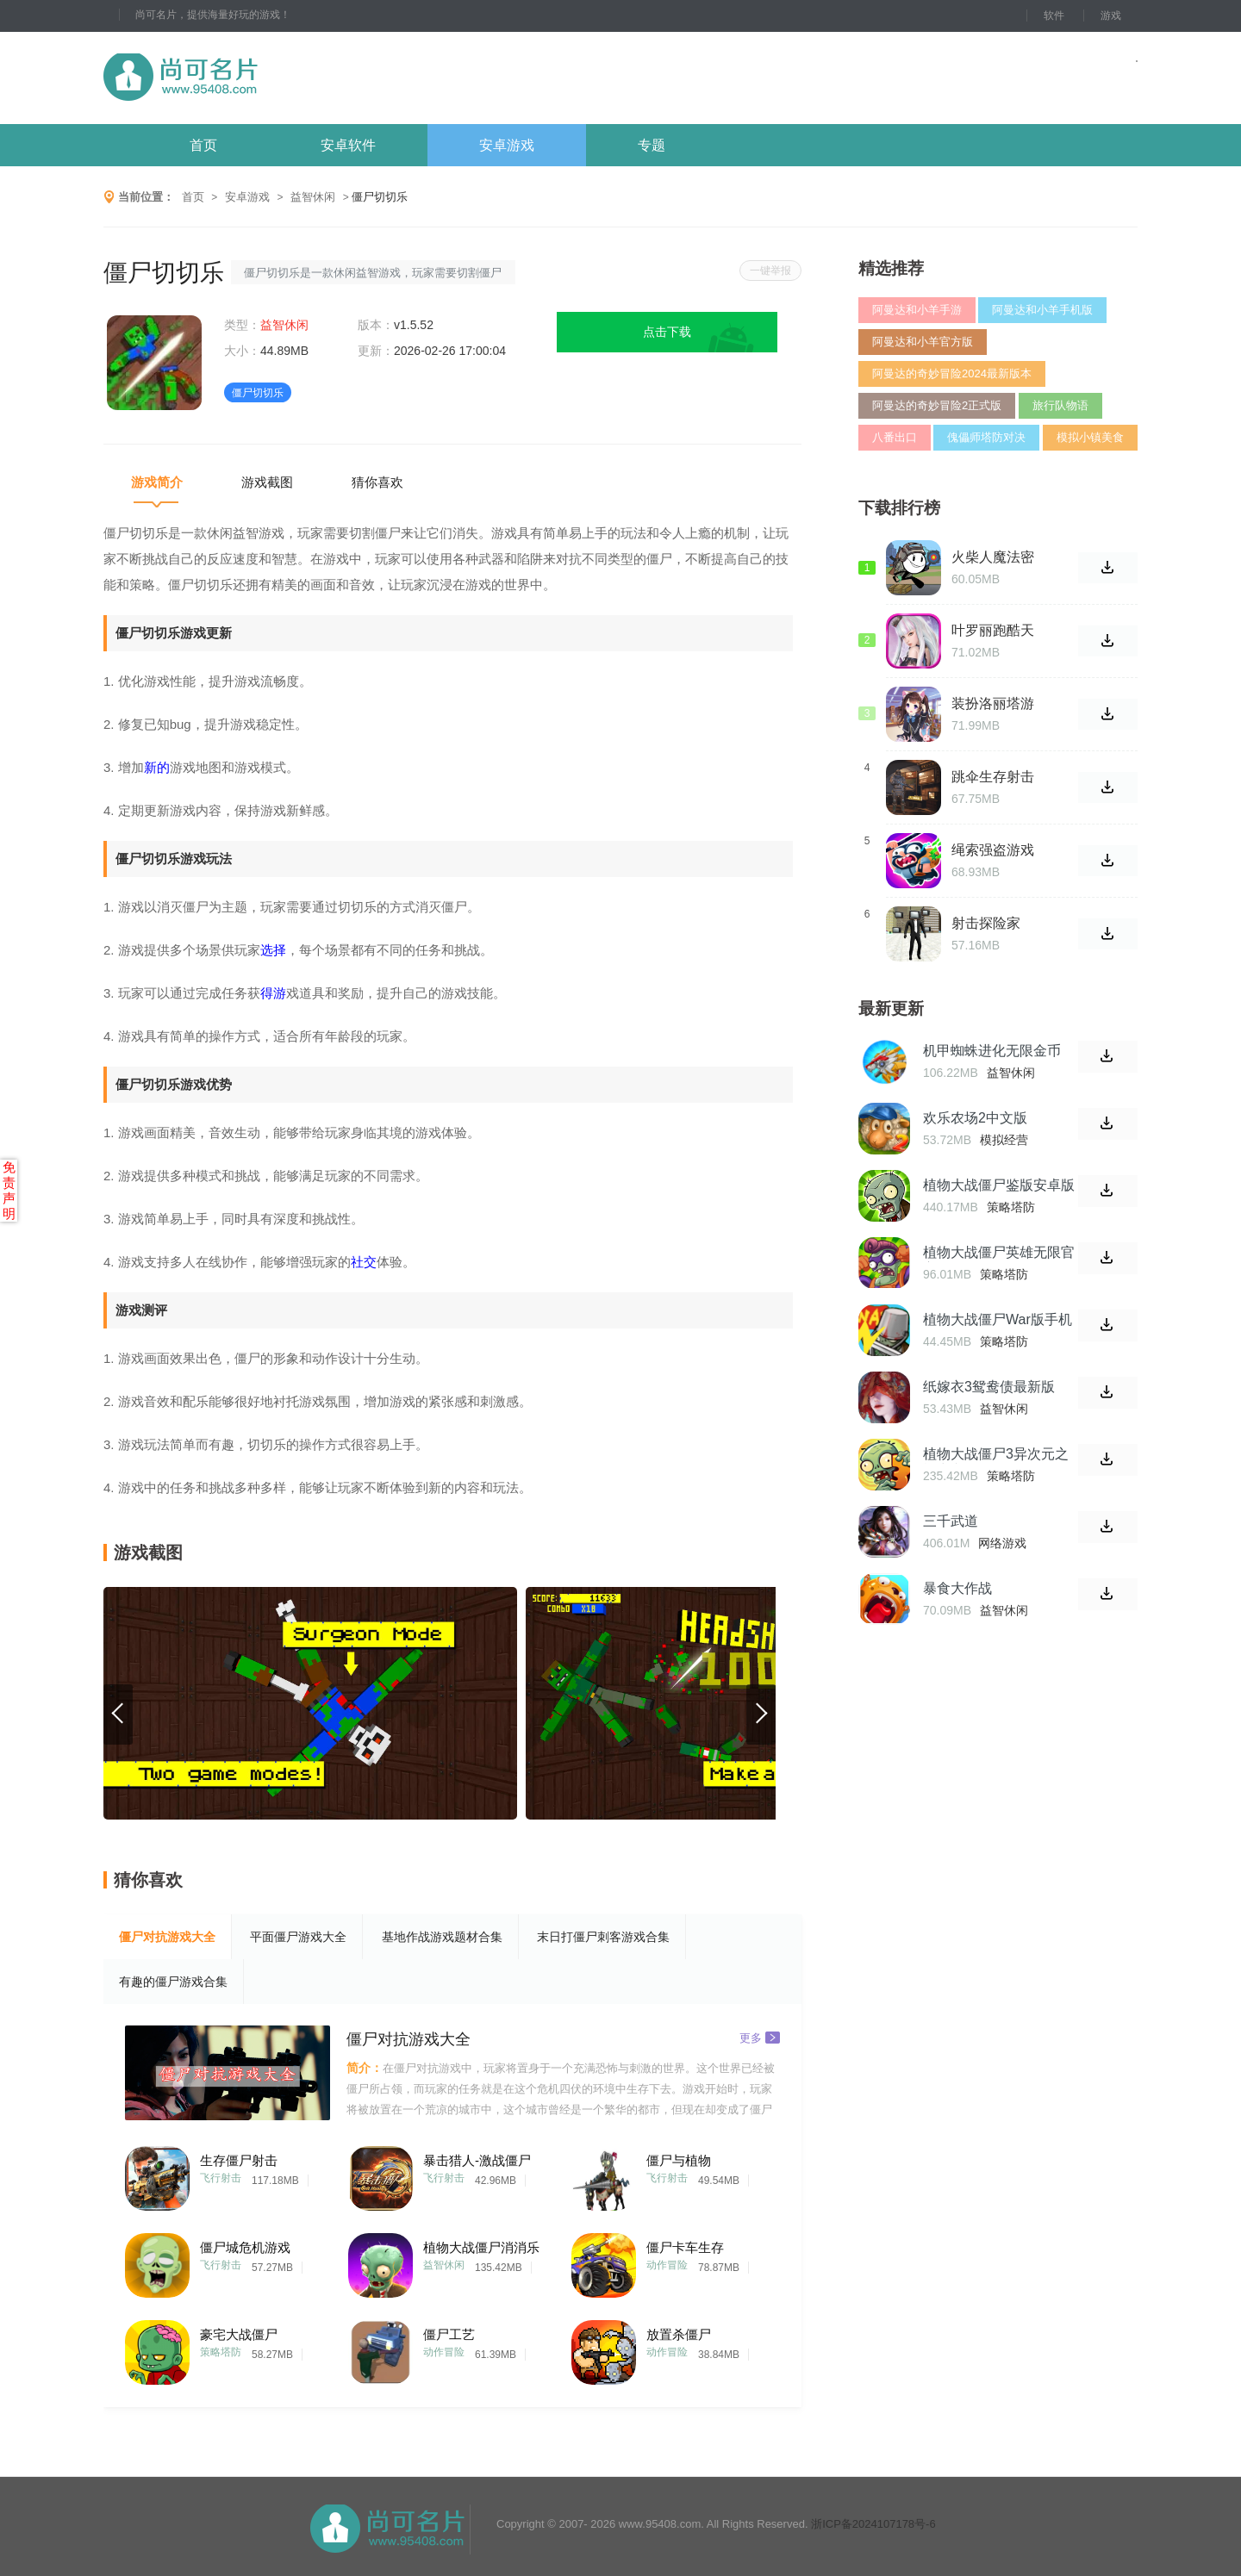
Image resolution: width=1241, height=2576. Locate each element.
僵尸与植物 (678, 2160)
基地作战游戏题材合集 (442, 1937)
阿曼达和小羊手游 (917, 309)
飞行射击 (220, 2178)
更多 (759, 2037)
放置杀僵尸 (678, 2334)
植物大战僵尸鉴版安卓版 (999, 1185)
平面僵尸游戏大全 (298, 1937)
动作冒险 (667, 2265)
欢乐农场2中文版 (975, 1118)
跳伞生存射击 (992, 776)
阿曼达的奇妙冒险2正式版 (936, 405)
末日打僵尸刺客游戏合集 (603, 1937)
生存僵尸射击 (239, 2160)
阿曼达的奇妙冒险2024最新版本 (952, 373)
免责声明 (9, 1190)
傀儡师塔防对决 (986, 437)
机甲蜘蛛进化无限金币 (992, 1050)
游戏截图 (267, 482)
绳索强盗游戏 (992, 850)
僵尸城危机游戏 (245, 2247)
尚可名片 (274, 78)
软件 (1054, 15)
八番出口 (894, 437)
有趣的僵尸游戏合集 (173, 1981)
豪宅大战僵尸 (239, 2334)
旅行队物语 (1060, 405)
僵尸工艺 (449, 2334)
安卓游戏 (506, 145)
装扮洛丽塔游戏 (992, 704)
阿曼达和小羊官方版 (922, 341)
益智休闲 (312, 196)
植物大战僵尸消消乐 (481, 2247)
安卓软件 (348, 145)
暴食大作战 (957, 1588)
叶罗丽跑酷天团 (992, 630)
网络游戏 (1002, 1543)
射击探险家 (985, 923)
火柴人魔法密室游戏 (992, 557)
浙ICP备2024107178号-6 (873, 2523)
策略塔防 (220, 2352)
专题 (651, 145)
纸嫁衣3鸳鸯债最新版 (989, 1386)
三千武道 (950, 1521)
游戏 (1111, 15)
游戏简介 (157, 482)
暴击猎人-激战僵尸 (477, 2160)
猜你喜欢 (377, 482)
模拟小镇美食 (1090, 437)
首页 (203, 145)
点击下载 (667, 332)
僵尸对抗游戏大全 (167, 1937)
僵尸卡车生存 (685, 2247)
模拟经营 (1004, 1140)
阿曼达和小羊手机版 (1042, 309)
